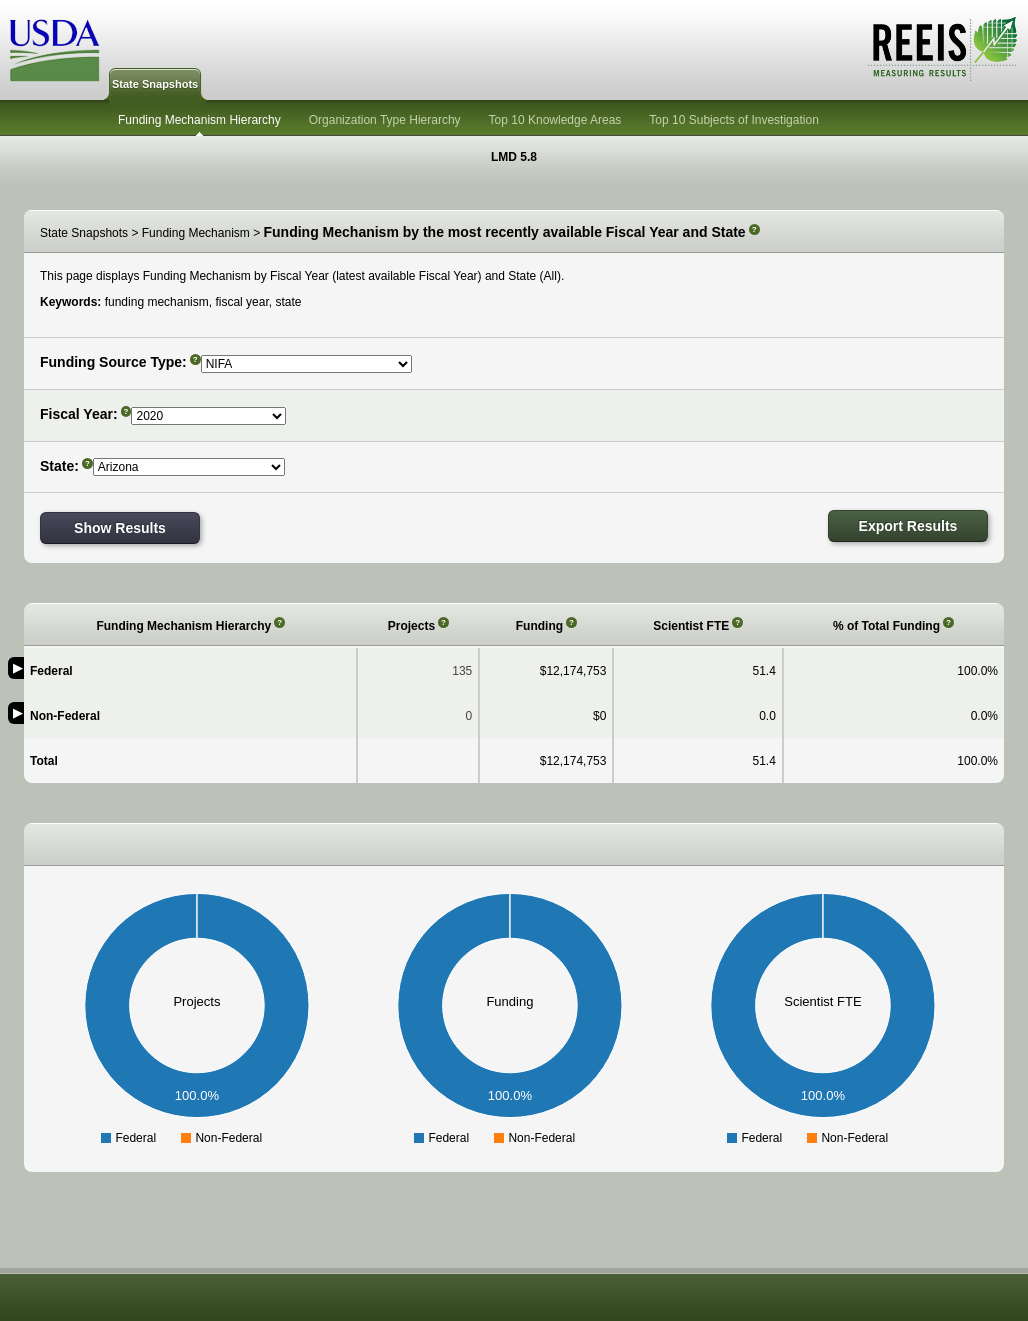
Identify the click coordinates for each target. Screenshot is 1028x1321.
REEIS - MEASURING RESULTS (942, 49)
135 (462, 671)
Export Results (908, 526)
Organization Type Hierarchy (385, 120)
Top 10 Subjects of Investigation (733, 120)
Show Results (120, 528)
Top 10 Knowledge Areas (555, 120)
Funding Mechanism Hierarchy (199, 120)
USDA (55, 50)
